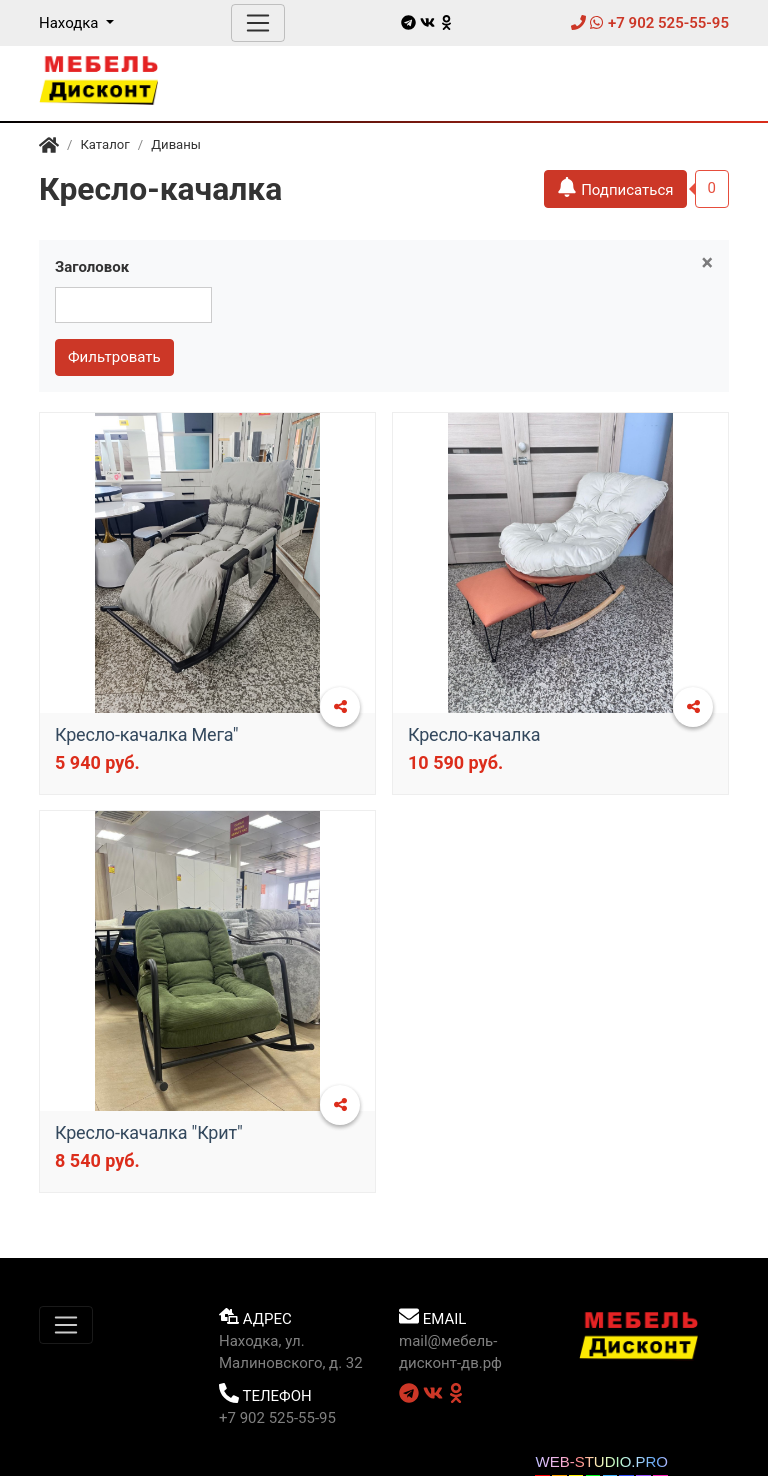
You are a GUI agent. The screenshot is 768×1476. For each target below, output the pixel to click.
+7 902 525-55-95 (650, 23)
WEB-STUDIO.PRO (601, 1461)
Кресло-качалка (474, 734)
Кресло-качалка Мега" (146, 734)
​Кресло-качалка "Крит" (149, 1132)
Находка (70, 23)
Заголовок (92, 267)
